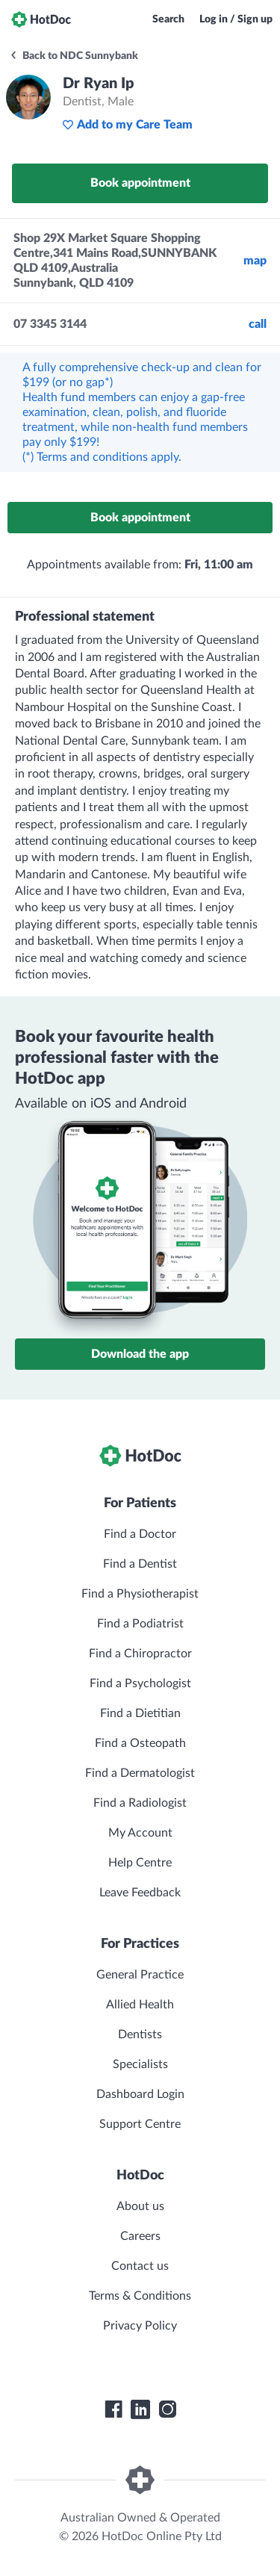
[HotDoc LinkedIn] (140, 2409)
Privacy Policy (140, 2326)
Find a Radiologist (140, 1803)
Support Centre (140, 2124)
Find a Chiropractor (140, 1654)
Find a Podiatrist (140, 1624)
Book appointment (140, 183)
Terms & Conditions (140, 2296)
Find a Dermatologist (140, 1773)
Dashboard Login (140, 2094)
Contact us (140, 2266)
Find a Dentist (140, 1564)
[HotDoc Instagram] (167, 2409)
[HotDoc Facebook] (113, 2409)
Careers (140, 2236)
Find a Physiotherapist (140, 1594)
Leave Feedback (140, 1893)
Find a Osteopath (140, 1743)
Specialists (140, 2064)
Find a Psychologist (140, 1683)
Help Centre (140, 1863)
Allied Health (140, 2005)
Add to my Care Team (127, 125)
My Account (140, 1833)
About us (140, 2206)
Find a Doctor (140, 1534)
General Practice (140, 1975)
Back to (73, 56)
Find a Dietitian (140, 1713)
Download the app (140, 1354)
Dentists (140, 2034)
